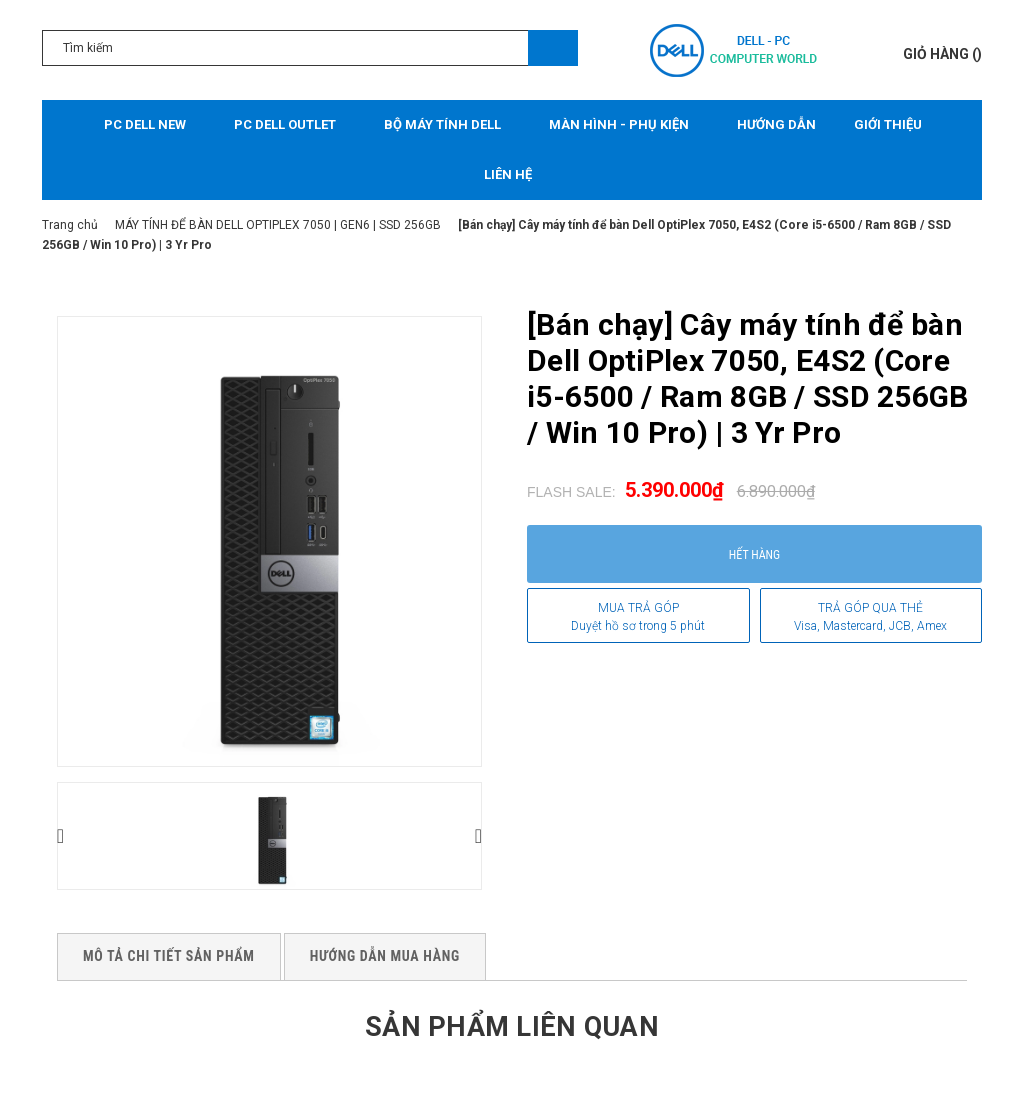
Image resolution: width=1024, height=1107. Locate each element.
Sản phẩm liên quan (512, 1025)
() (942, 54)
